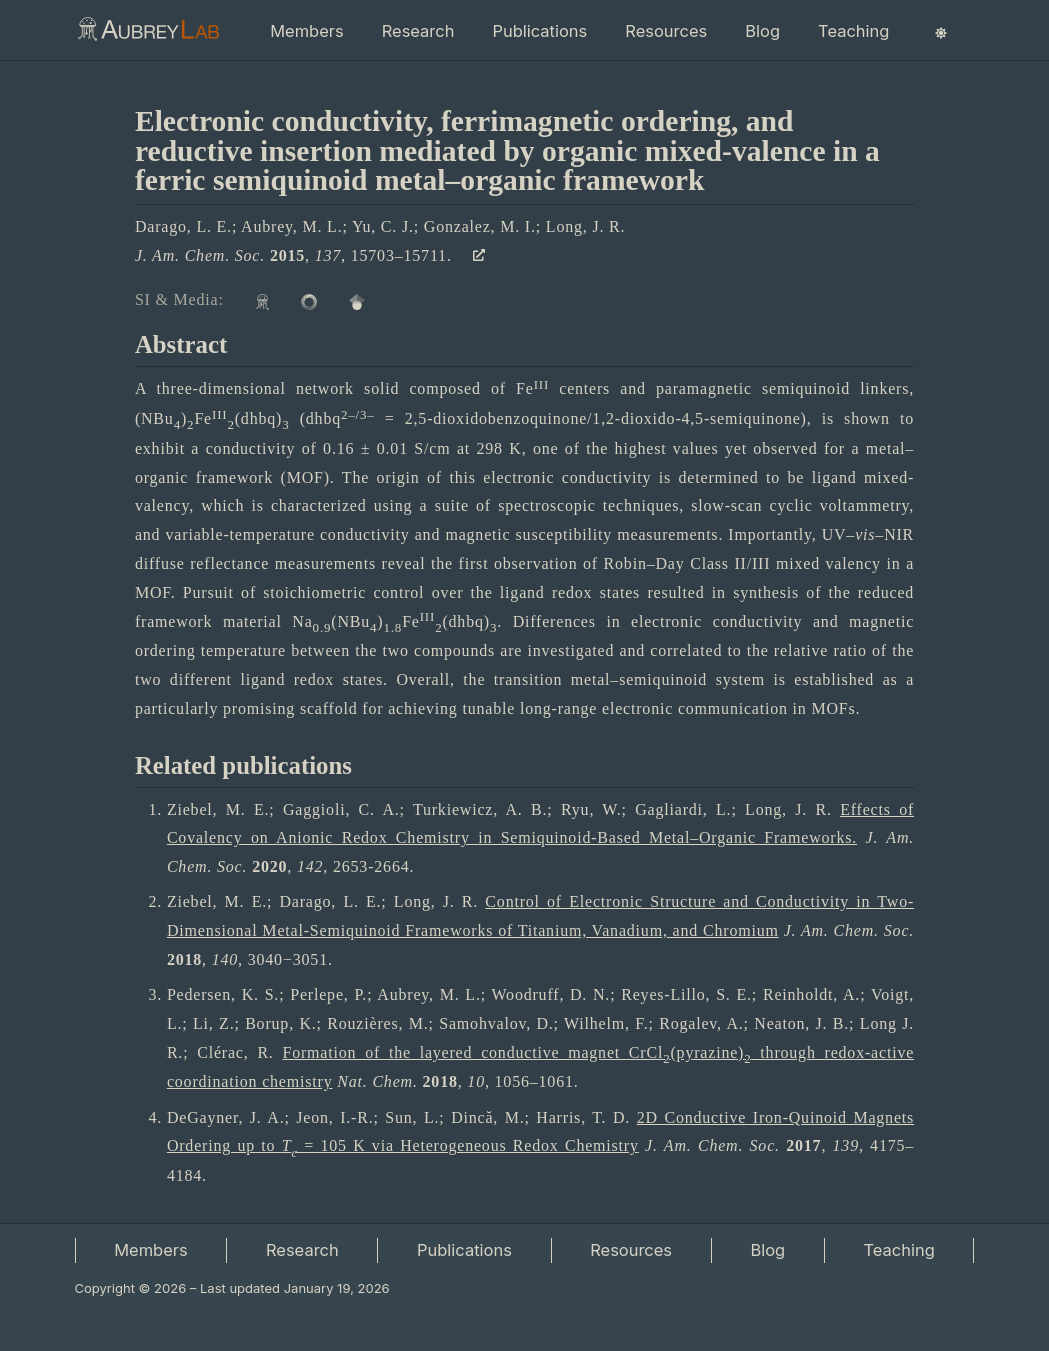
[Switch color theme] (941, 32)
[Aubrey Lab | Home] (147, 32)
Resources (666, 31)
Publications (539, 31)
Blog (762, 31)
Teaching (853, 31)
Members (306, 31)
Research (418, 31)
